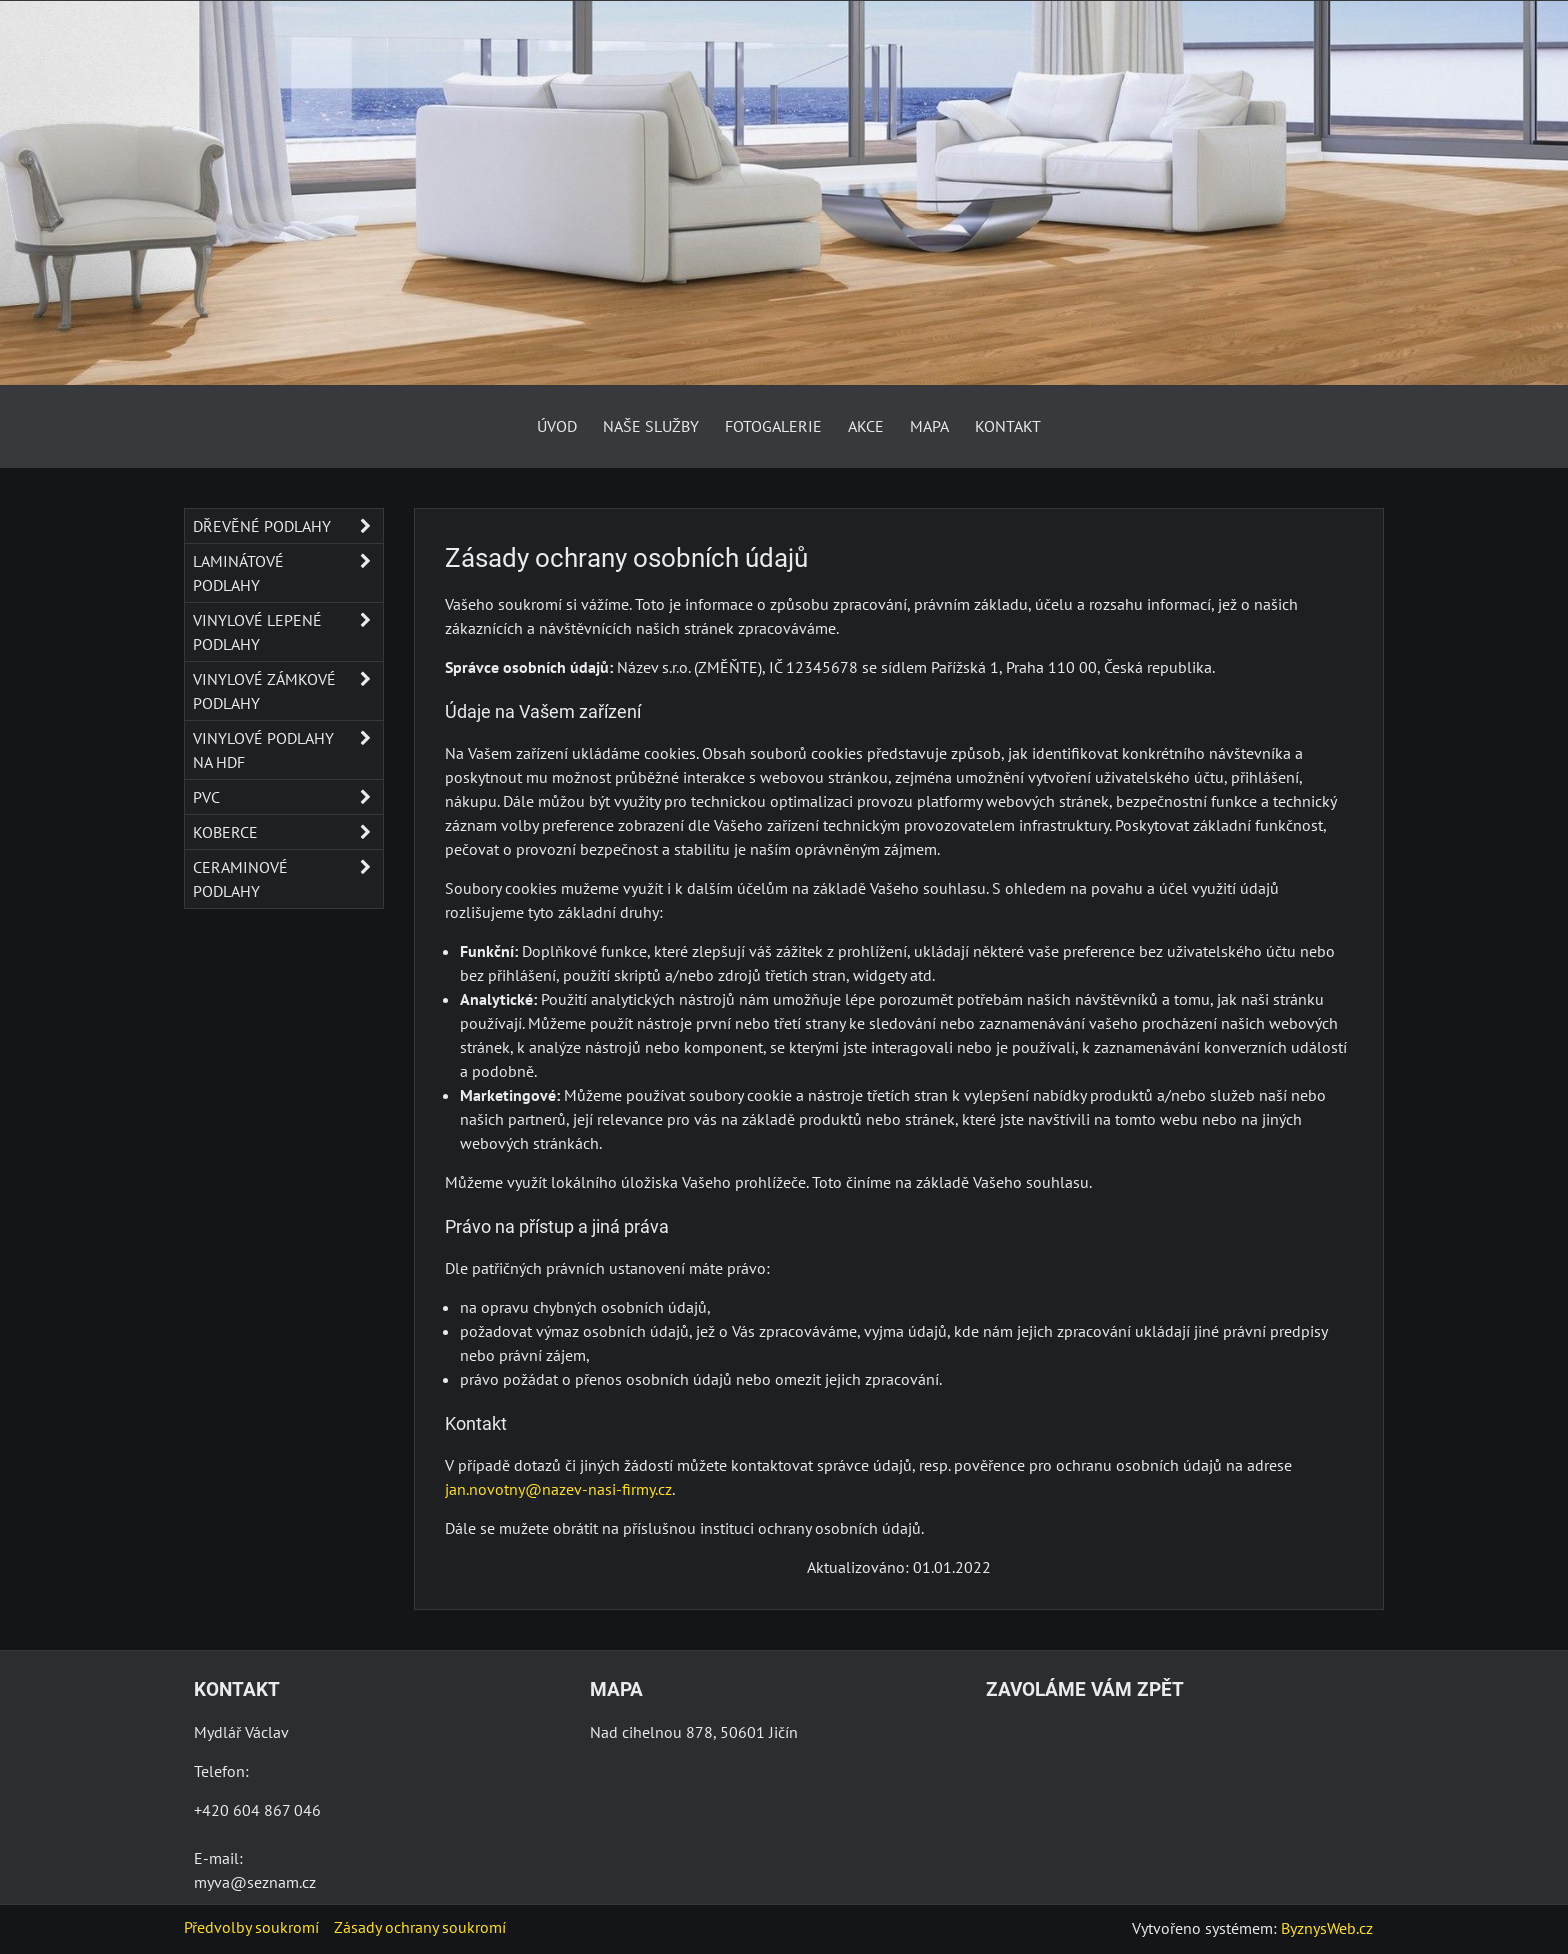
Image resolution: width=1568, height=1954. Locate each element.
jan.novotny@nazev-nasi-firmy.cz (558, 1489)
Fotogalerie (773, 426)
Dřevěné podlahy (288, 526)
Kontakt (1008, 426)
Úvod (557, 426)
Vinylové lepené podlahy (288, 632)
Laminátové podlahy (288, 573)
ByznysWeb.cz (1327, 1928)
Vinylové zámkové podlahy (288, 691)
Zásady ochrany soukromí (420, 1927)
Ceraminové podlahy (288, 879)
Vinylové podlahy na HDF (288, 750)
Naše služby (651, 426)
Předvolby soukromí (251, 1927)
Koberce (288, 832)
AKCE (866, 426)
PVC (288, 797)
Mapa (929, 426)
